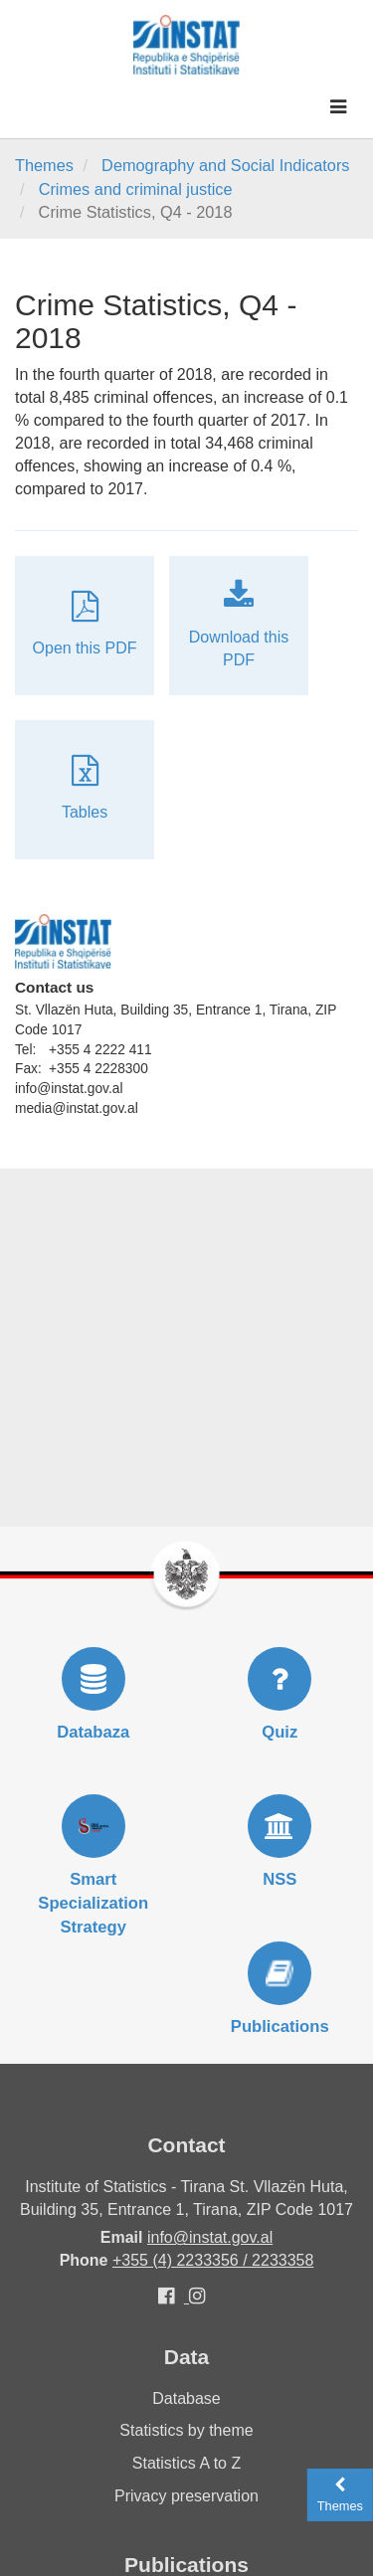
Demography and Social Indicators (225, 165)
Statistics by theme (186, 2430)
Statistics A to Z (186, 2463)
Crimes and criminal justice (136, 189)
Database (186, 2398)
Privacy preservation (186, 2495)
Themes (44, 165)
